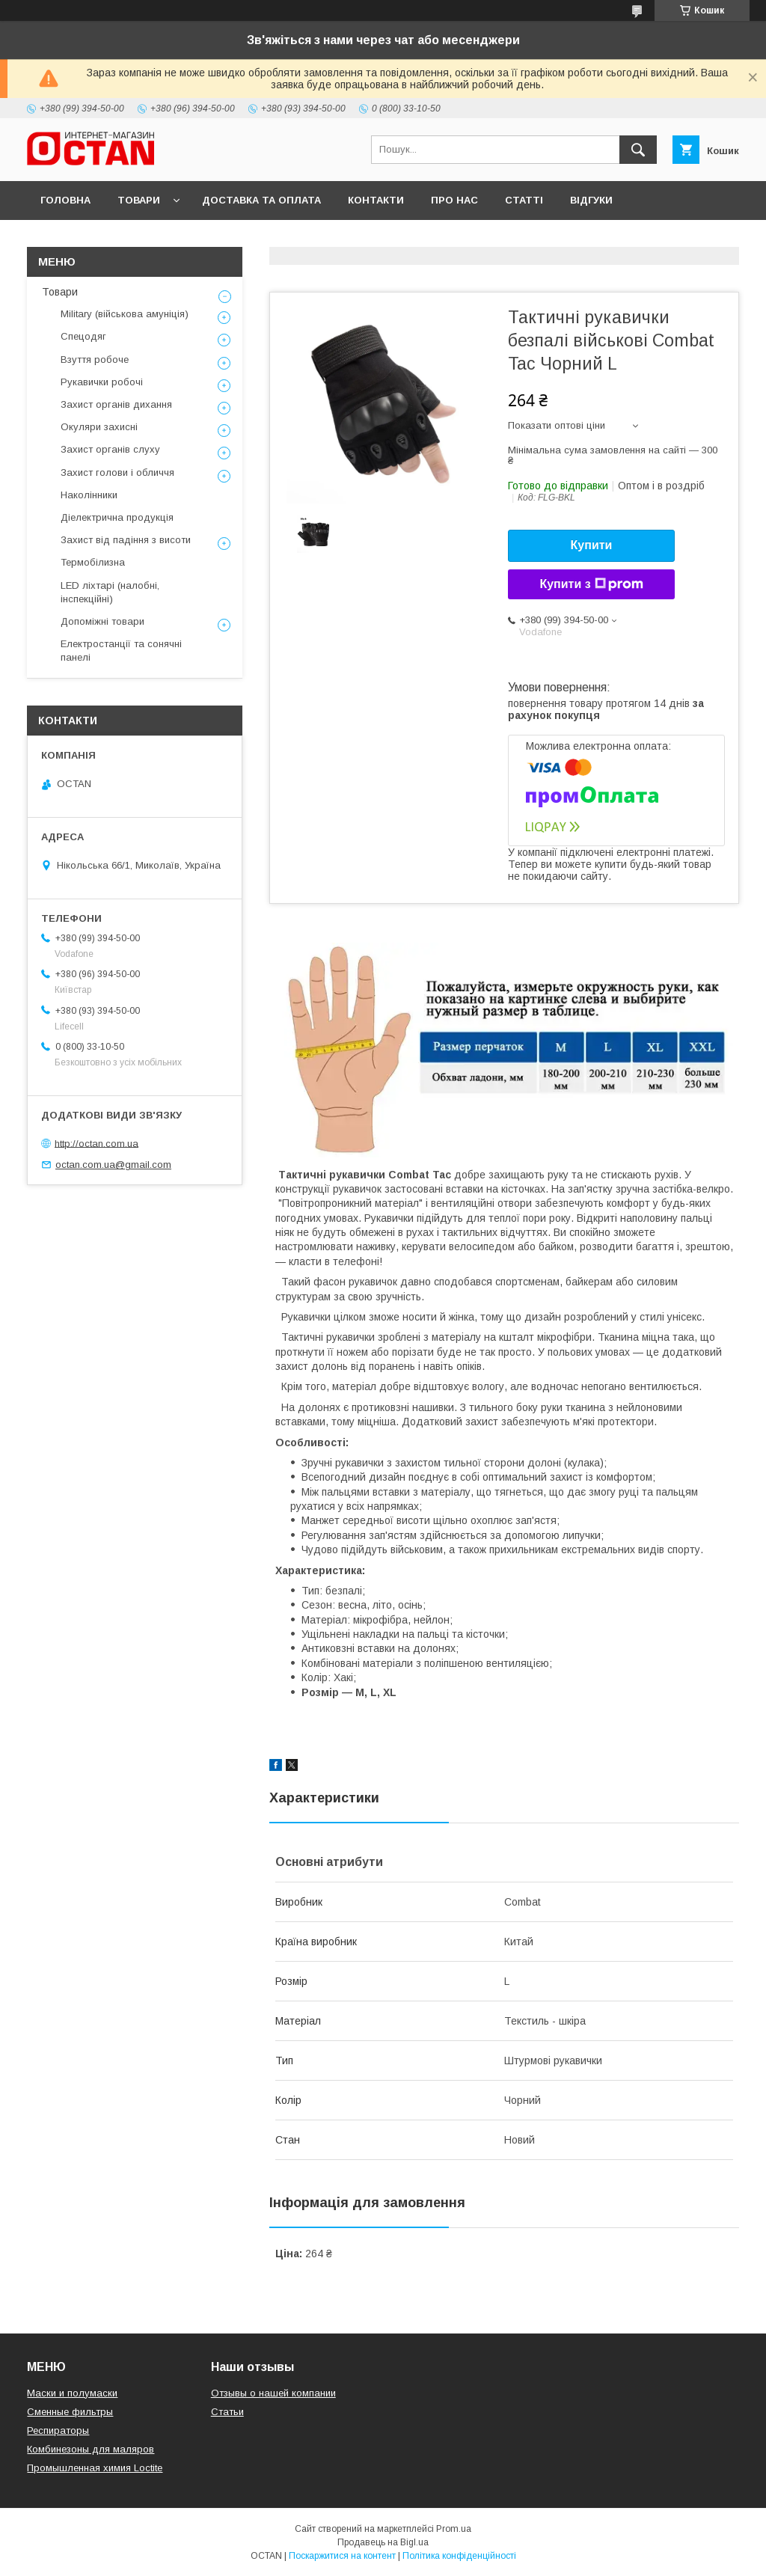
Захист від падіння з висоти (126, 539)
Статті (524, 200)
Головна (65, 200)
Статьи (227, 2411)
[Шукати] (638, 149)
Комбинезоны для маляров (90, 2449)
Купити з (591, 584)
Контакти (376, 200)
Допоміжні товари (102, 621)
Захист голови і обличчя (117, 472)
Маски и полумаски (72, 2393)
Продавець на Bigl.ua (383, 2542)
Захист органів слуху (110, 449)
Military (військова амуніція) (125, 313)
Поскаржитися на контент (342, 2556)
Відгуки (591, 200)
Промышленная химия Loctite (94, 2467)
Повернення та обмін (103, 239)
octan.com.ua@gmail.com (113, 1164)
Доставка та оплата (261, 200)
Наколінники (89, 495)
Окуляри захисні (99, 426)
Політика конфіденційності (459, 2556)
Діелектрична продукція (117, 517)
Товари (138, 200)
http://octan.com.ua (96, 1142)
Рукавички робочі (102, 382)
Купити (592, 545)
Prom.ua (453, 2529)
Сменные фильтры (70, 2411)
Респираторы (58, 2430)
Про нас (454, 200)
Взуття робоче (95, 359)
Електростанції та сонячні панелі (121, 650)
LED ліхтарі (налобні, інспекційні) (110, 592)
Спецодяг (83, 336)
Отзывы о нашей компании (273, 2393)
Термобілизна (93, 562)
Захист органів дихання (116, 404)
